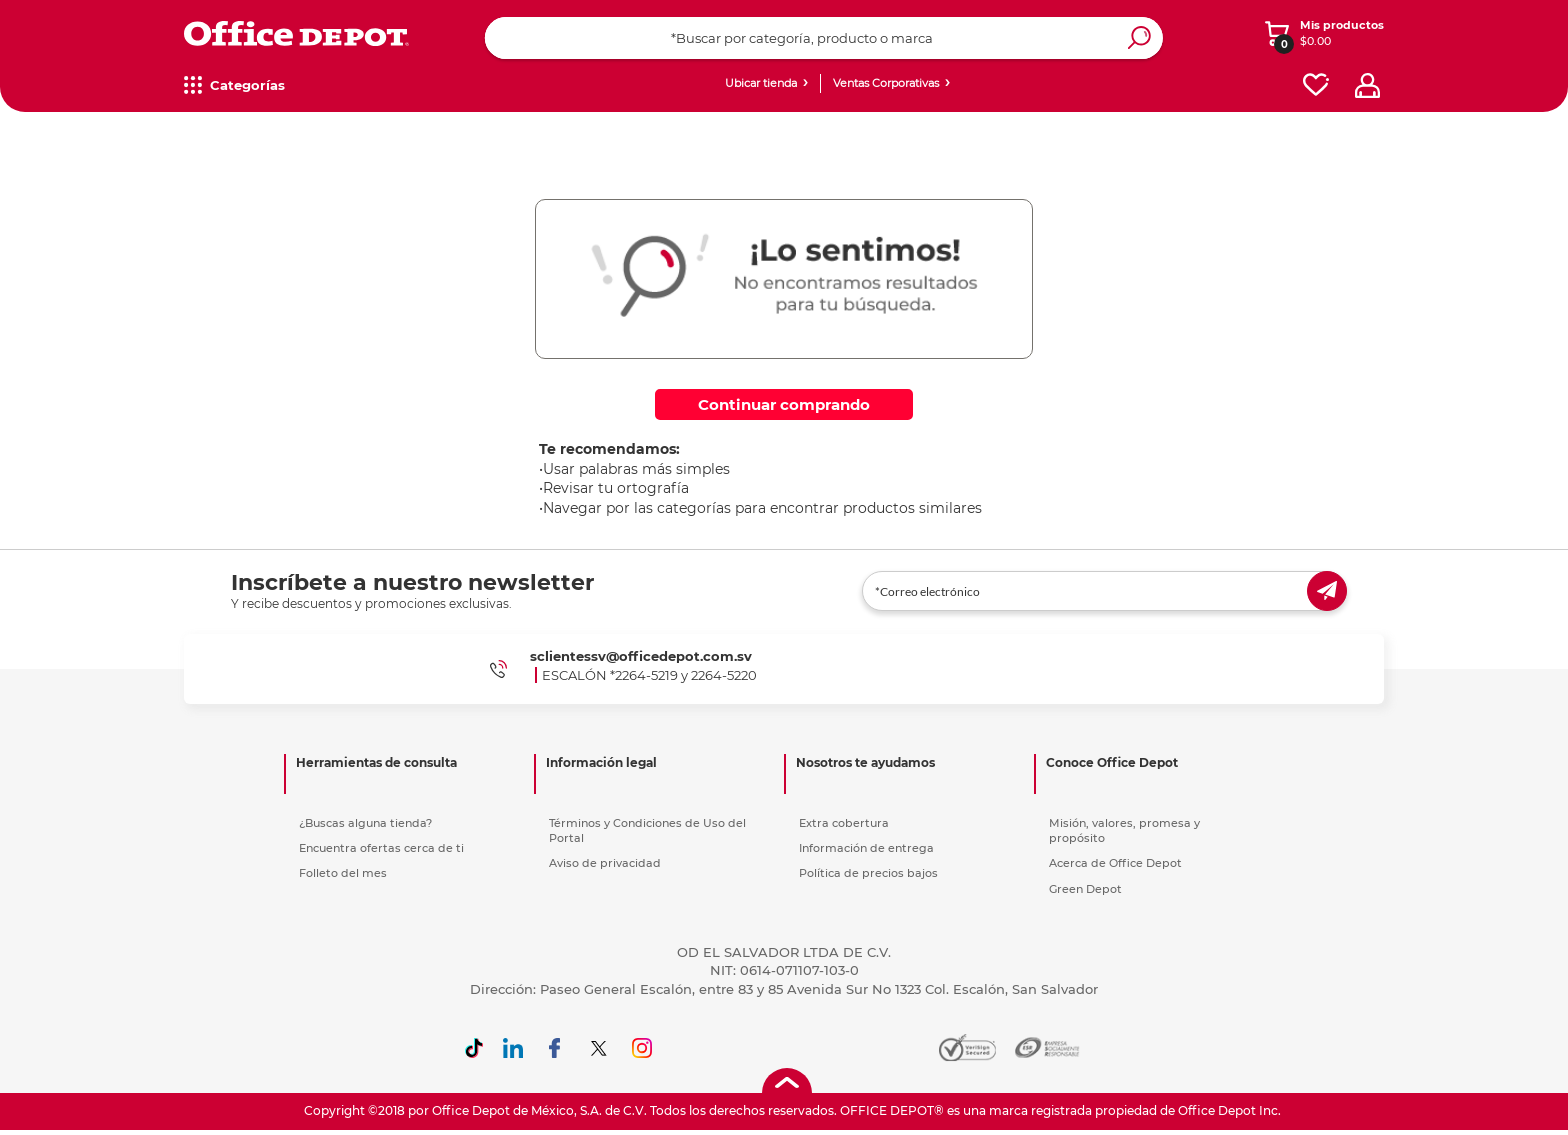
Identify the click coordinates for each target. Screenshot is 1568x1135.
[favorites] (1316, 85)
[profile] (1367, 85)
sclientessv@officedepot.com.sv (641, 656)
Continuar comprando (784, 404)
